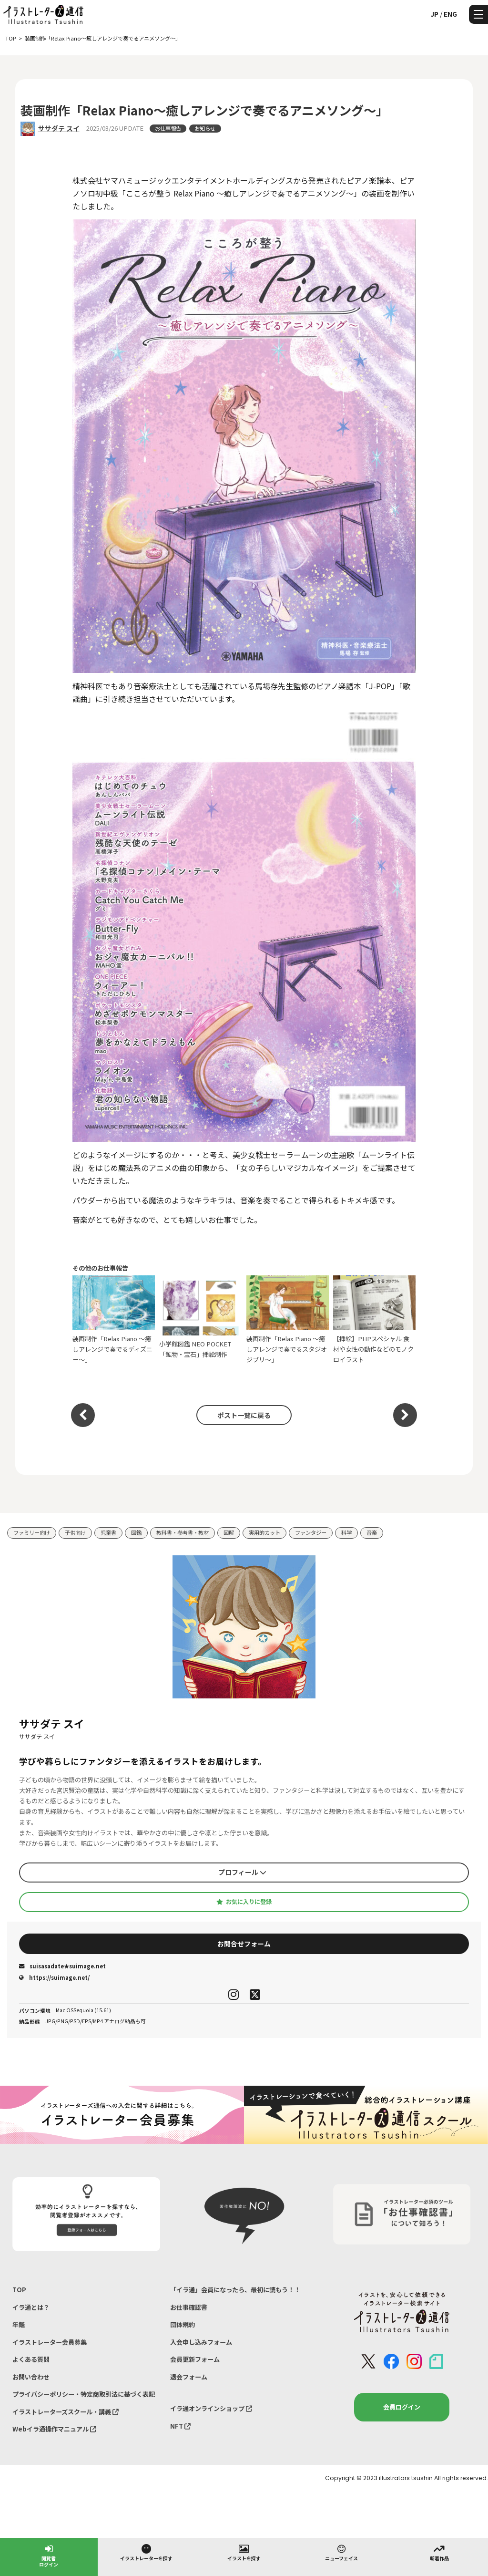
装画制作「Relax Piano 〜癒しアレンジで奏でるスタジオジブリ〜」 (287, 1319)
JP (434, 14)
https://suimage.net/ (54, 1977)
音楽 (371, 1532)
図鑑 (136, 1532)
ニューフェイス (341, 2552)
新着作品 (439, 2552)
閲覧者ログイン (48, 2555)
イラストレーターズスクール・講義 (65, 2411)
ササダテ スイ (59, 128)
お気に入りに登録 (244, 1901)
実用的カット (264, 1532)
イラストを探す (244, 2552)
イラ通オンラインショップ (211, 2408)
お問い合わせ (31, 2376)
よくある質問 (31, 2359)
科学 (346, 1532)
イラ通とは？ (31, 2307)
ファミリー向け (31, 1532)
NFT (180, 2426)
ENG (450, 14)
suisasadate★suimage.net (62, 1966)
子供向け (75, 1532)
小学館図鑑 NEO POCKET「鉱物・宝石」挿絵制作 (200, 1320)
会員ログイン (401, 2406)
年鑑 (18, 2324)
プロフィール (242, 1872)
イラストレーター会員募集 (49, 2342)
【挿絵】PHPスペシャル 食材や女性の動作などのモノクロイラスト (374, 1319)
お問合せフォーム (244, 1943)
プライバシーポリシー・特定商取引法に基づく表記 (83, 2394)
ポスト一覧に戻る (244, 1415)
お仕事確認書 (188, 2307)
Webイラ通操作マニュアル (54, 2428)
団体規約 (182, 2324)
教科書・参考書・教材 (182, 1532)
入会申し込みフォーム (201, 2342)
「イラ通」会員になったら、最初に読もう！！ (235, 2289)
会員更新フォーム (195, 2359)
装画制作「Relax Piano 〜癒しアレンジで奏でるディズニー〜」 (113, 1319)
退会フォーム (188, 2376)
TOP (19, 2289)
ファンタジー (310, 1532)
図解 (229, 1532)
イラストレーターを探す (146, 2552)
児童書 (108, 1532)
